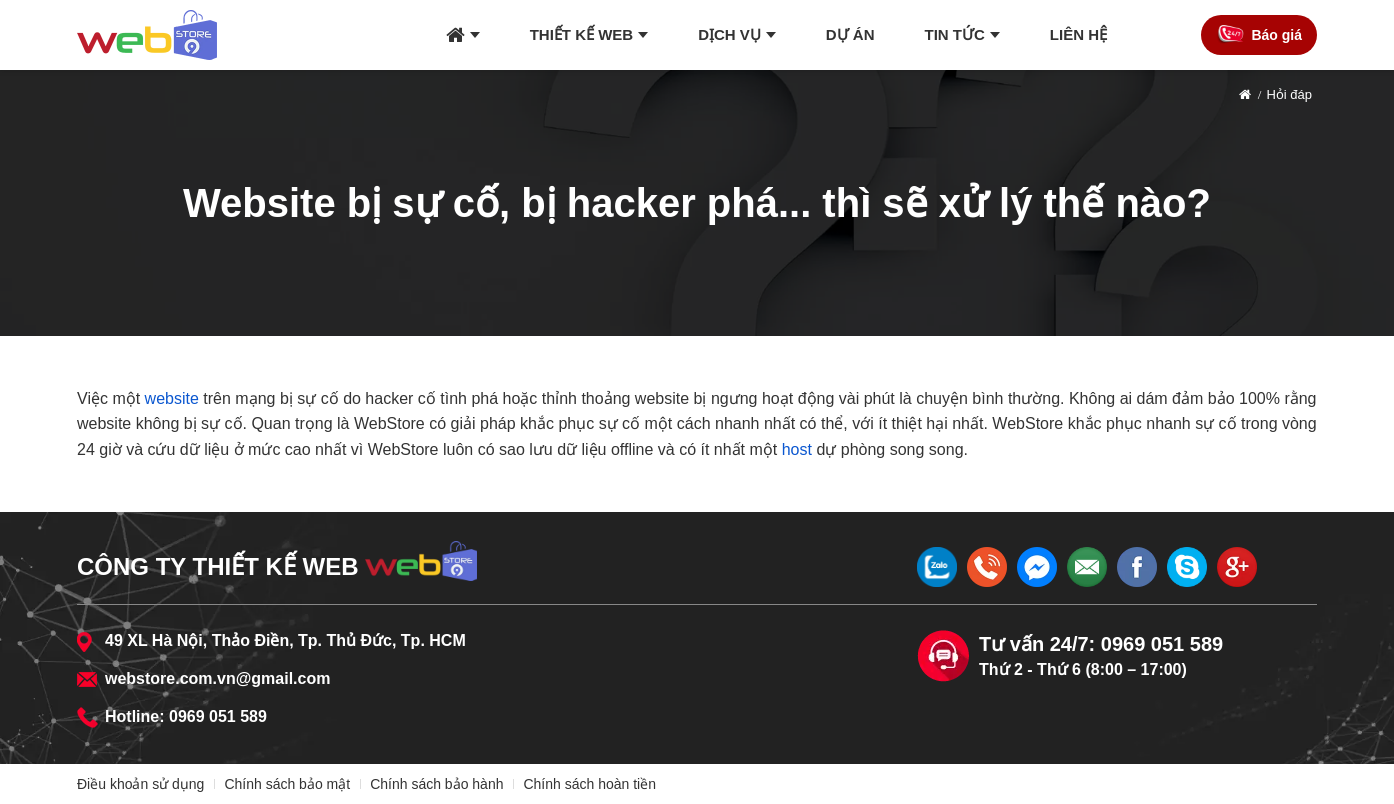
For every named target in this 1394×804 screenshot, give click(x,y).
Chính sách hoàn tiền (589, 784)
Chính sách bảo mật (287, 784)
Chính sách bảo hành (436, 784)
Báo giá (1276, 35)
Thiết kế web (582, 34)
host (797, 449)
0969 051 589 (218, 716)
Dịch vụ (729, 34)
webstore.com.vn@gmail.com (217, 678)
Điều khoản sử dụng (140, 784)
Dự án (850, 34)
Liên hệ (1078, 34)
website (172, 398)
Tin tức (955, 34)
